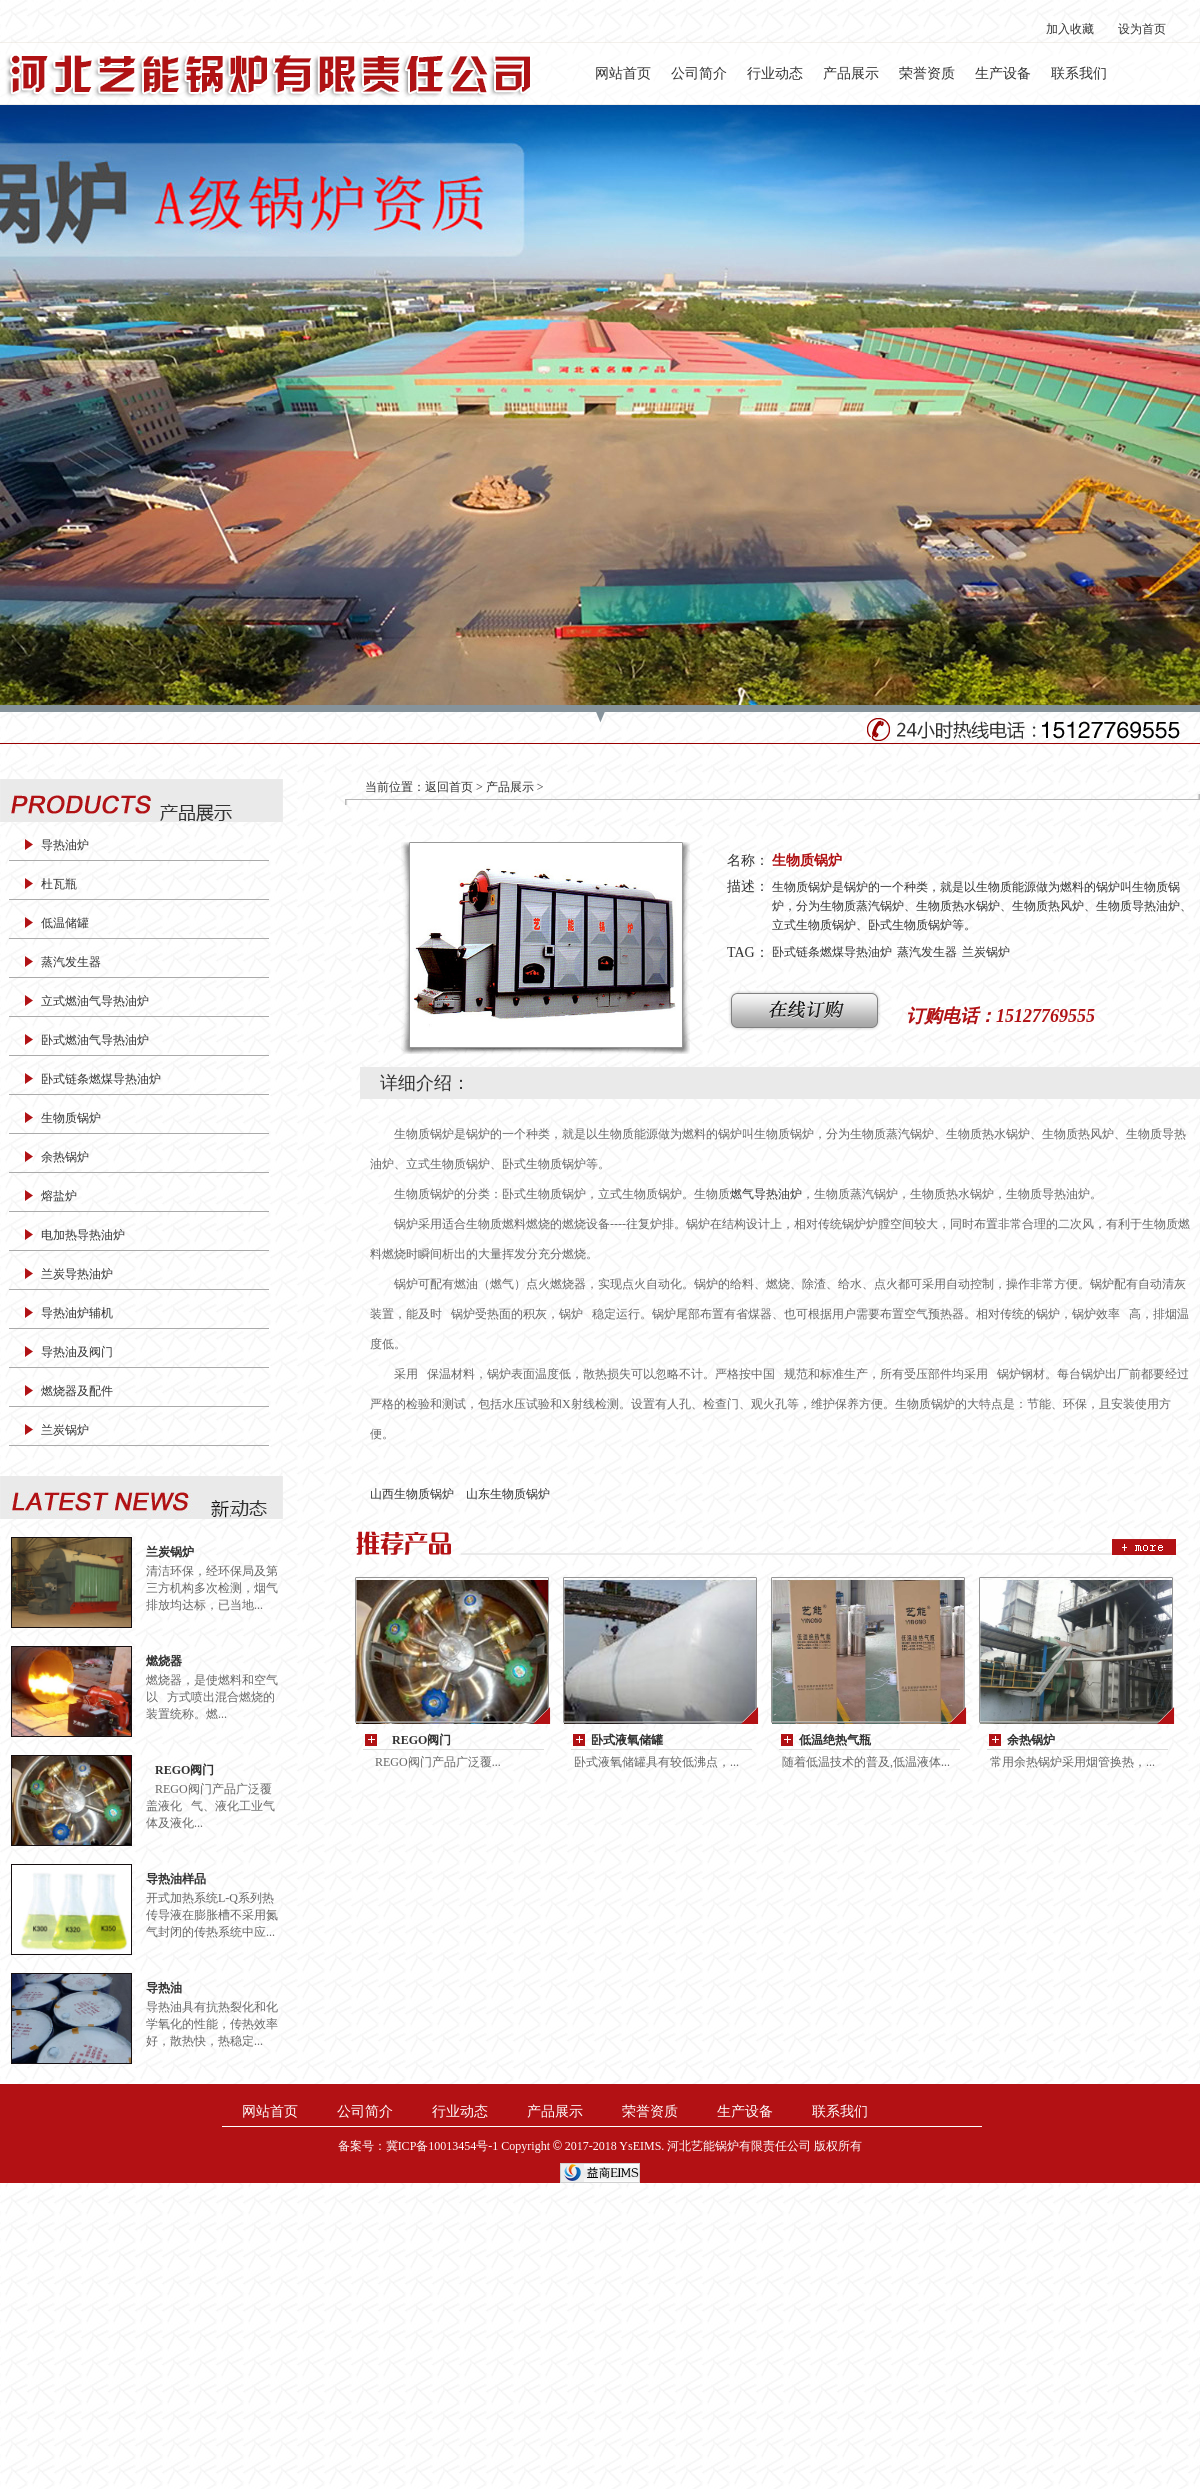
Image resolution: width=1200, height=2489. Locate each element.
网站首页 (623, 73)
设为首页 (1142, 29)
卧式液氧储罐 (627, 1740)
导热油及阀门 (77, 1352)
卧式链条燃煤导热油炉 (101, 1079)
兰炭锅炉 (65, 1430)
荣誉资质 (927, 73)
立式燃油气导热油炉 (95, 1001)
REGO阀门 (180, 1770)
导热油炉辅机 (77, 1313)
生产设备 (1003, 73)
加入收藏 (1070, 29)
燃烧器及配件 (77, 1391)
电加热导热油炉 (83, 1235)
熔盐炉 (59, 1196)
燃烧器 (164, 1661)
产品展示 (851, 73)
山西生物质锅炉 (412, 1494)
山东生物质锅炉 (508, 1494)
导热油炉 (65, 845)
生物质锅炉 (71, 1118)
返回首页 (449, 787)
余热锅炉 (65, 1157)
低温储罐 (65, 923)
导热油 (164, 1988)
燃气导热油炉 (766, 1194)
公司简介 (699, 73)
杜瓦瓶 (59, 884)
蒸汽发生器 (71, 962)
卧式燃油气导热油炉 (95, 1040)
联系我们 (1079, 73)
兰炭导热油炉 (77, 1274)
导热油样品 (176, 1879)
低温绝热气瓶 (835, 1740)
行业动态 (775, 73)
